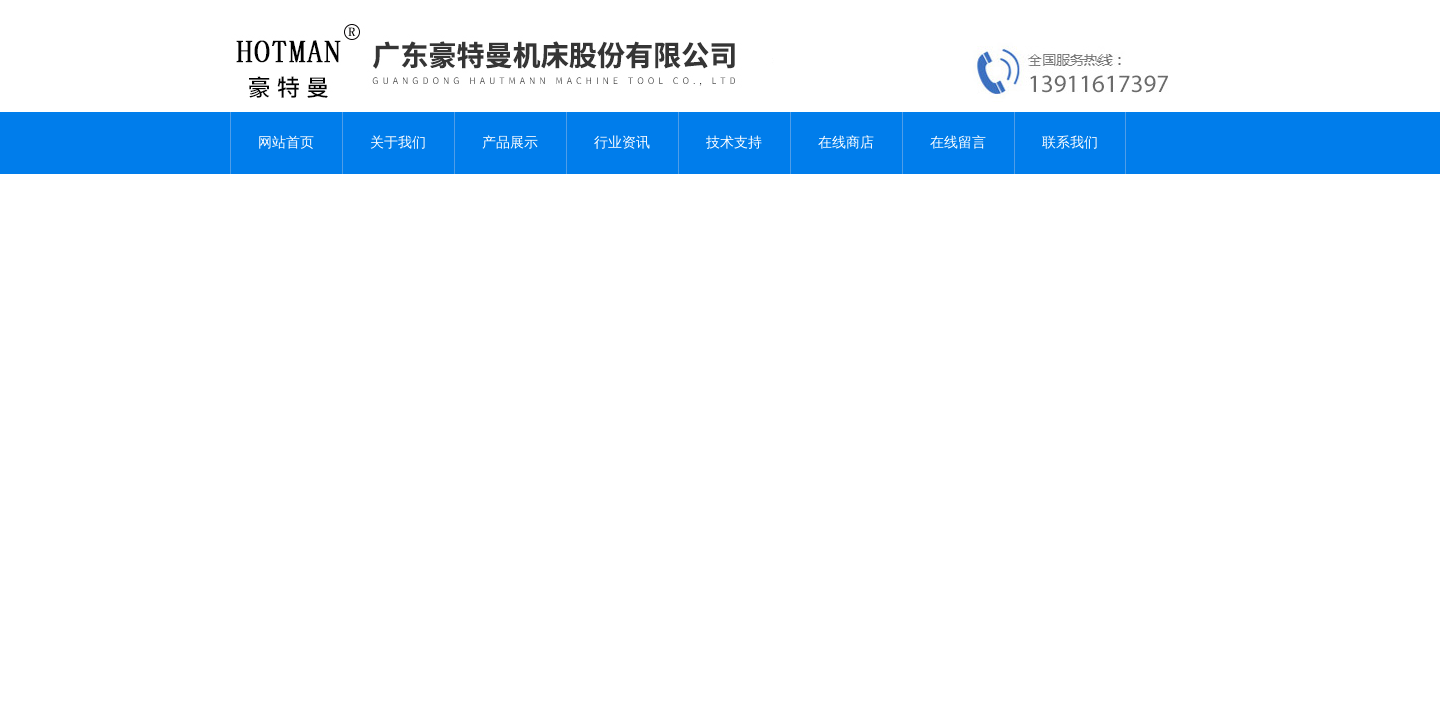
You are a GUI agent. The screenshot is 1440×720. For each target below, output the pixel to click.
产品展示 (510, 142)
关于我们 (398, 142)
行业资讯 (622, 142)
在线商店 (846, 142)
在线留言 (958, 142)
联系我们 (1070, 142)
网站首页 (286, 142)
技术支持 (734, 142)
